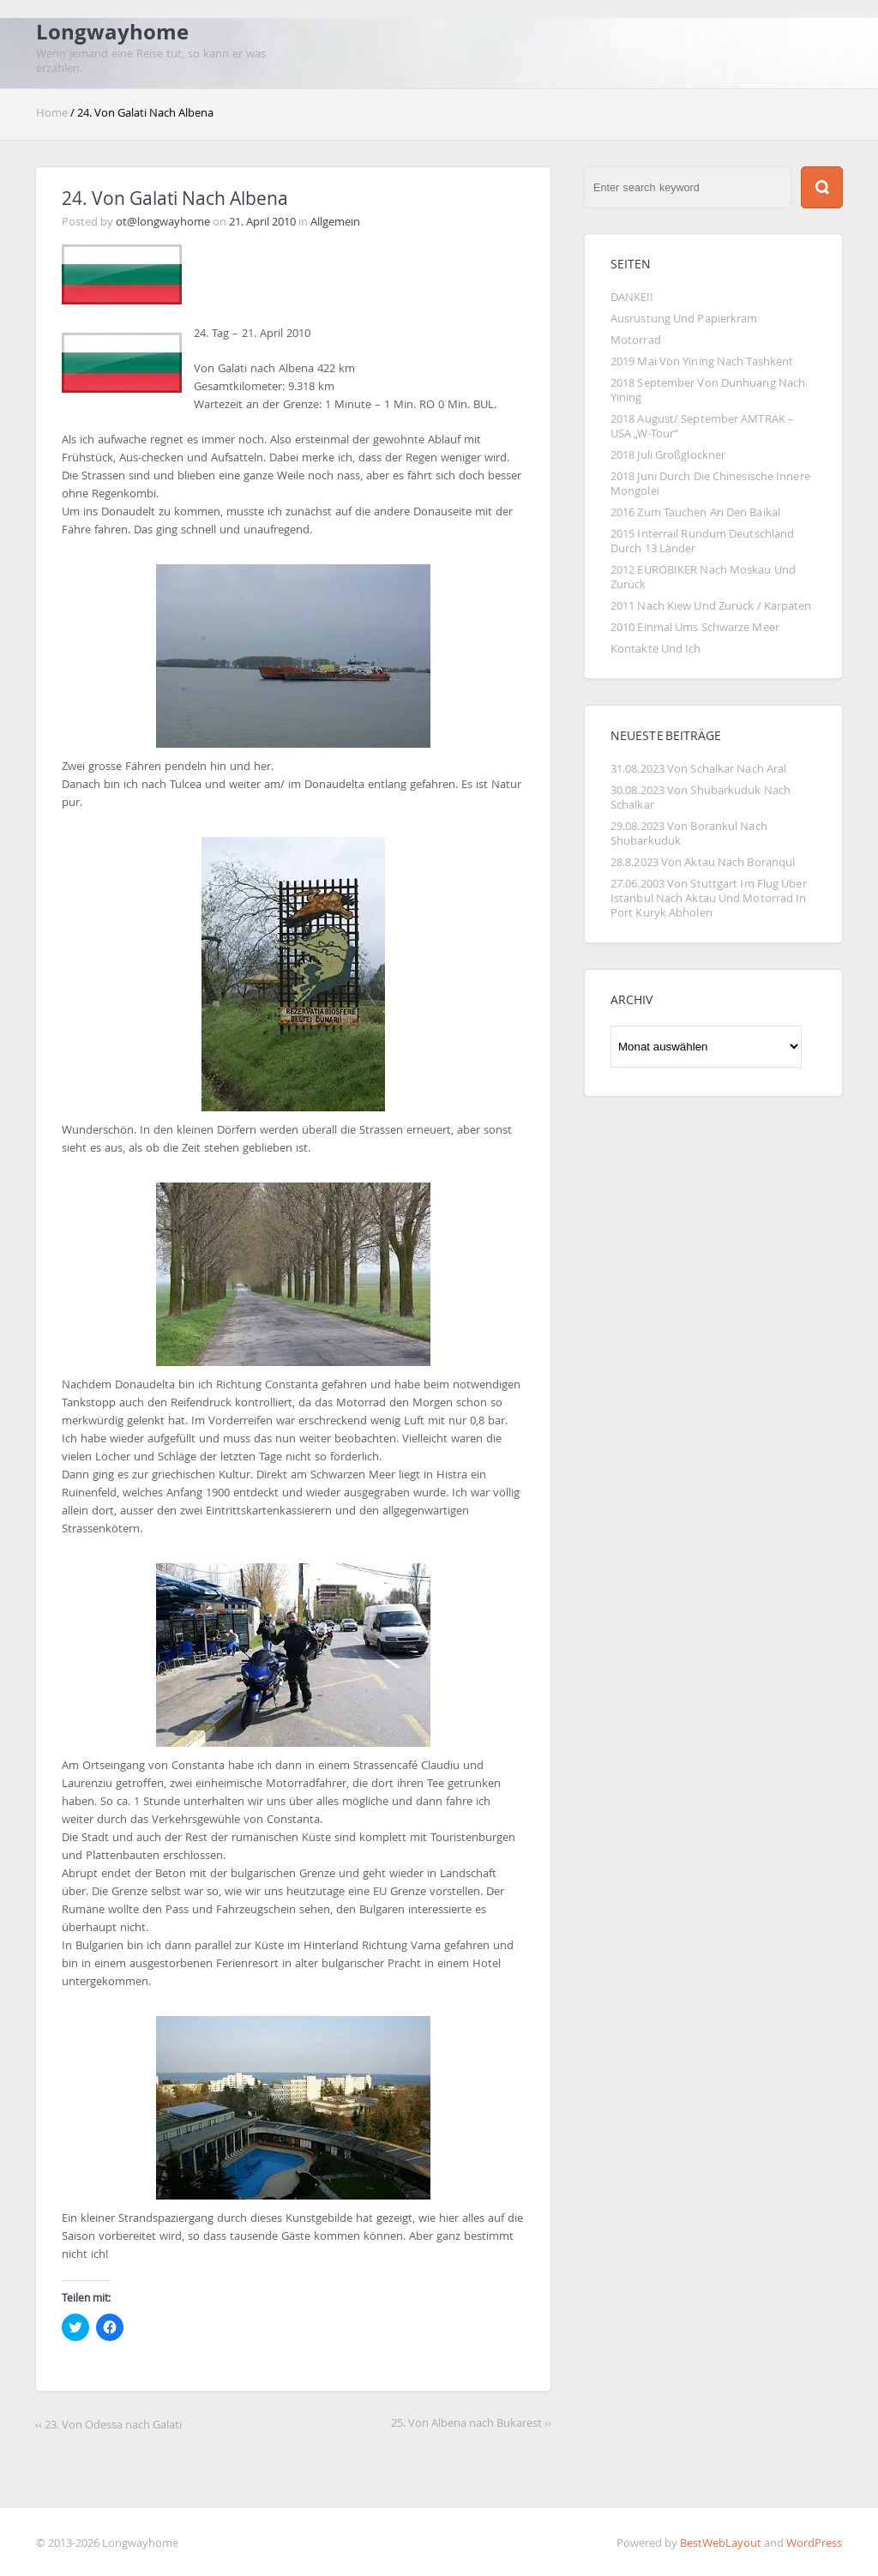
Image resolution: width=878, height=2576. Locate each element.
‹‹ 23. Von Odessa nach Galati (108, 2424)
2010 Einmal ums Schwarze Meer (694, 627)
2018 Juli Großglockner (667, 455)
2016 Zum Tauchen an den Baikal (695, 512)
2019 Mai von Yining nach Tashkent (701, 361)
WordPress (814, 2543)
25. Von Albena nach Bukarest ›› (471, 2423)
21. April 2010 (262, 221)
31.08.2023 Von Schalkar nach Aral (698, 768)
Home (53, 112)
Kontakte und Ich (655, 648)
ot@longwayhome (163, 221)
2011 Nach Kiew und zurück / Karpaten (711, 606)
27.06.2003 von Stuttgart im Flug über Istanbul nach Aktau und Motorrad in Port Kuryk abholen (709, 898)
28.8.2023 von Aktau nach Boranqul (702, 862)
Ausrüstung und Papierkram (683, 318)
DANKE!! (631, 297)
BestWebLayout (720, 2543)
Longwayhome (112, 31)
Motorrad (635, 340)
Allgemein (335, 221)
